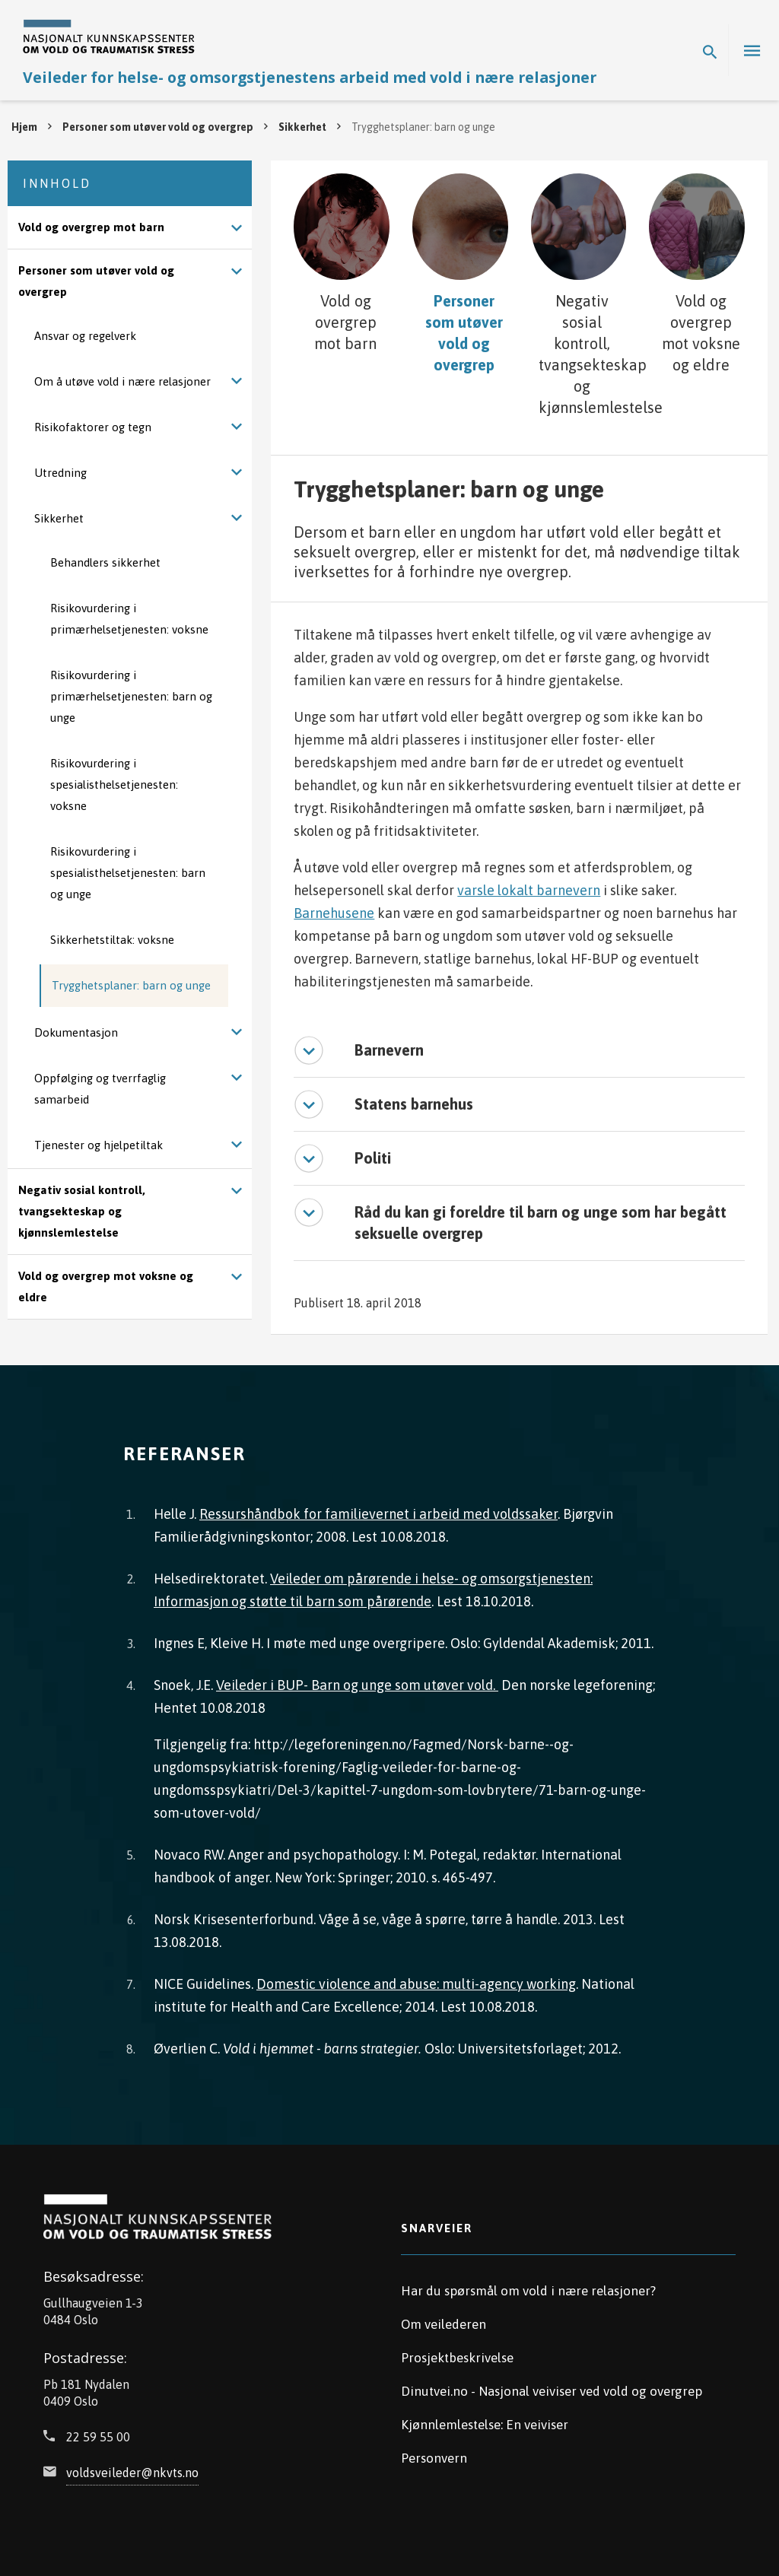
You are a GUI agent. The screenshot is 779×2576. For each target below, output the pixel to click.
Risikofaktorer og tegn (92, 427)
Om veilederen (443, 2319)
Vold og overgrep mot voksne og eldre (105, 1286)
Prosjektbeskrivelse (457, 2353)
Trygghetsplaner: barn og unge (131, 985)
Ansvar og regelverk (85, 335)
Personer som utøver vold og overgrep (157, 127)
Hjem (24, 127)
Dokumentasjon (76, 1032)
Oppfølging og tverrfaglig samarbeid (100, 1089)
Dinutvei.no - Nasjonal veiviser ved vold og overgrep (551, 2386)
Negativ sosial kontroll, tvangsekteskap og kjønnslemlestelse (81, 1211)
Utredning (60, 472)
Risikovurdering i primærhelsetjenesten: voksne (129, 619)
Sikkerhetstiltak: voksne (112, 939)
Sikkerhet (302, 127)
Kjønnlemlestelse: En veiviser (484, 2420)
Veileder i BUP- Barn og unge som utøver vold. (357, 1680)
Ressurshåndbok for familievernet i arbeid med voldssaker (378, 1509)
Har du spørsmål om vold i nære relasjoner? (528, 2286)
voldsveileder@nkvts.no (132, 2468)
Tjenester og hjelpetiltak (98, 1145)
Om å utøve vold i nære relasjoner (122, 381)
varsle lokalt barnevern (528, 886)
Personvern (434, 2453)
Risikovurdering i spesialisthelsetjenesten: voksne (114, 784)
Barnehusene (334, 908)
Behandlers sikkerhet (105, 562)
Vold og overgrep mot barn (91, 227)
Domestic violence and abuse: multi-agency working (416, 1979)
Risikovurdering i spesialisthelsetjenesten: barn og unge (127, 872)
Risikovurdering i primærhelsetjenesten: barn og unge (131, 696)
